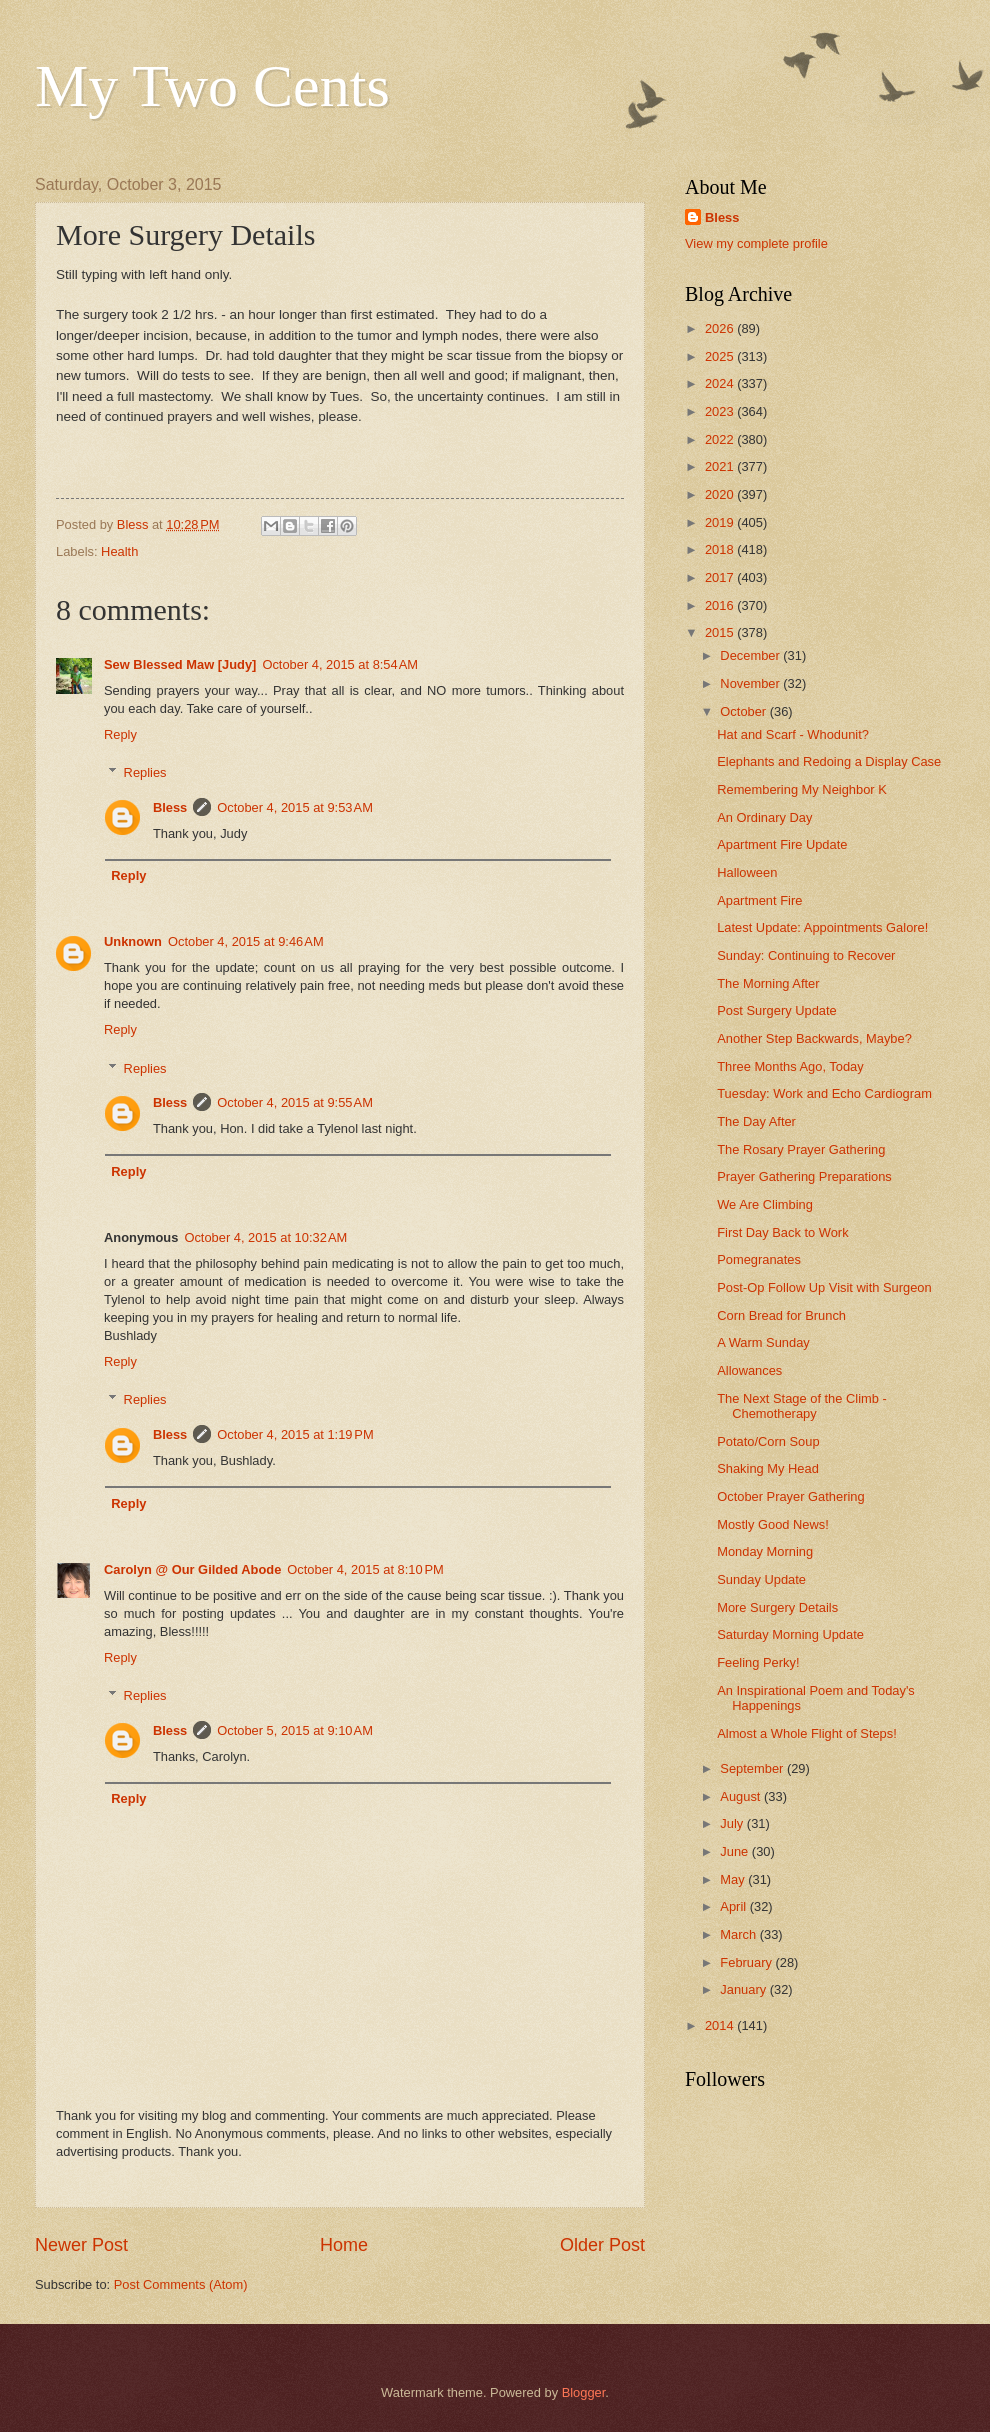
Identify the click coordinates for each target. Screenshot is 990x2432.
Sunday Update (761, 1579)
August (742, 1796)
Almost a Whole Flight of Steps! (807, 1733)
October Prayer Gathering (790, 1496)
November (751, 683)
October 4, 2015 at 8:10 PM (365, 1569)
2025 (721, 356)
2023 (721, 411)
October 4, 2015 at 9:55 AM (295, 1102)
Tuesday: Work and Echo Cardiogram (824, 1093)
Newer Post (81, 2245)
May (734, 1879)
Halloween (747, 872)
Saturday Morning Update (790, 1634)
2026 (721, 328)
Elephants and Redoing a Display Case (829, 761)
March (739, 1934)
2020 (721, 494)
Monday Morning (765, 1551)
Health (119, 551)
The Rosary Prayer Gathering (801, 1149)
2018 (721, 549)
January (744, 1989)
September (753, 1768)
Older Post (602, 2245)
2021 (721, 466)
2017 (721, 577)
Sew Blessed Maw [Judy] (180, 664)
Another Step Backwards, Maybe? (814, 1038)
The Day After (756, 1121)
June (736, 1851)
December (751, 655)
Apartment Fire (759, 900)
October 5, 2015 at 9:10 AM (295, 1730)
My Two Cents (212, 86)
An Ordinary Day (764, 817)
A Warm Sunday (763, 1342)
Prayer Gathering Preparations (804, 1176)
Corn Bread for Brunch (781, 1315)
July (733, 1823)
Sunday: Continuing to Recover (806, 955)
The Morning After (768, 983)
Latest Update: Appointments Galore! (822, 927)
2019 (721, 522)
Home (344, 2245)
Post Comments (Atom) (181, 2284)
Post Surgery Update (777, 1010)
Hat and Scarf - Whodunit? (793, 734)
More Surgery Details (777, 1607)
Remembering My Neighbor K (802, 789)
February (747, 1962)
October (744, 711)
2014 (721, 2025)
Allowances (749, 1370)
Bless (170, 807)
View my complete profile (756, 243)
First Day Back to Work (782, 1232)
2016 (721, 605)
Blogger (584, 2392)
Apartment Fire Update (782, 844)
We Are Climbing (765, 1204)
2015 (721, 632)
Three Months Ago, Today (790, 1066)
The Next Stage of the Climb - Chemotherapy (802, 1406)
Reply (120, 734)
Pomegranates (759, 1259)
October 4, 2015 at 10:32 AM (265, 1237)
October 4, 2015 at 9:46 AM (246, 941)
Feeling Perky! (758, 1662)
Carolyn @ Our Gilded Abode (192, 1569)
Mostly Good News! (773, 1524)
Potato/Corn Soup (768, 1441)
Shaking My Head (768, 1468)
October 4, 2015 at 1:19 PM (295, 1434)
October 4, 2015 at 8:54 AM (340, 664)
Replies (145, 772)
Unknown (133, 941)
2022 (721, 439)
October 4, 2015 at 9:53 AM (295, 807)
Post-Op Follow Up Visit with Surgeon (824, 1287)
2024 (721, 383)
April (734, 1906)
